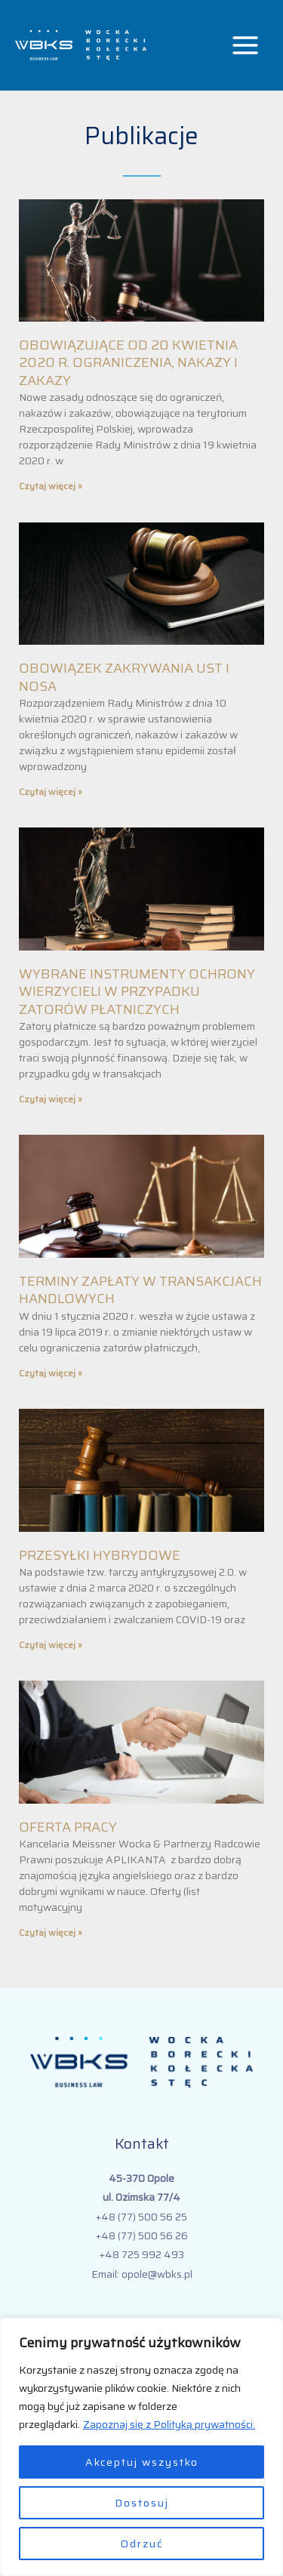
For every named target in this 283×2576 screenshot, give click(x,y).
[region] (141, 2447)
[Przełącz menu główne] (246, 46)
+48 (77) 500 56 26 (142, 2235)
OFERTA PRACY (68, 1827)
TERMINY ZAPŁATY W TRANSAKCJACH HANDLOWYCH (140, 1290)
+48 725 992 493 (142, 2254)
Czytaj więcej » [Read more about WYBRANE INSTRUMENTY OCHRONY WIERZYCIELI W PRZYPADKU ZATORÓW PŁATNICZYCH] (50, 1099)
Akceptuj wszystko (141, 2462)
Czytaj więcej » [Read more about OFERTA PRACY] (50, 1932)
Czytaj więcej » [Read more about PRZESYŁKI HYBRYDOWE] (50, 1645)
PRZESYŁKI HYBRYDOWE (99, 1555)
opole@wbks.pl (157, 2274)
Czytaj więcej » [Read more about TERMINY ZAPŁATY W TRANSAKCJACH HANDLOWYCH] (50, 1373)
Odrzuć (142, 2543)
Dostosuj (142, 2502)
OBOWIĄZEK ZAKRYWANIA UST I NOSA (124, 677)
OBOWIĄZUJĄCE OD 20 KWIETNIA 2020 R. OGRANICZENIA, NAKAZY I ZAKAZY (128, 362)
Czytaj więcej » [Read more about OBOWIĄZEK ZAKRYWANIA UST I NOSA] (50, 791)
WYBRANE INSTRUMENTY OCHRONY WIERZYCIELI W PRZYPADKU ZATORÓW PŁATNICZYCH (137, 991)
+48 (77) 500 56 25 (141, 2216)
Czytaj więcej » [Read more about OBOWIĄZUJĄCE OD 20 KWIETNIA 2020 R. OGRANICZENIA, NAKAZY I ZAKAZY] (50, 486)
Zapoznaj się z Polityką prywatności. (169, 2424)
